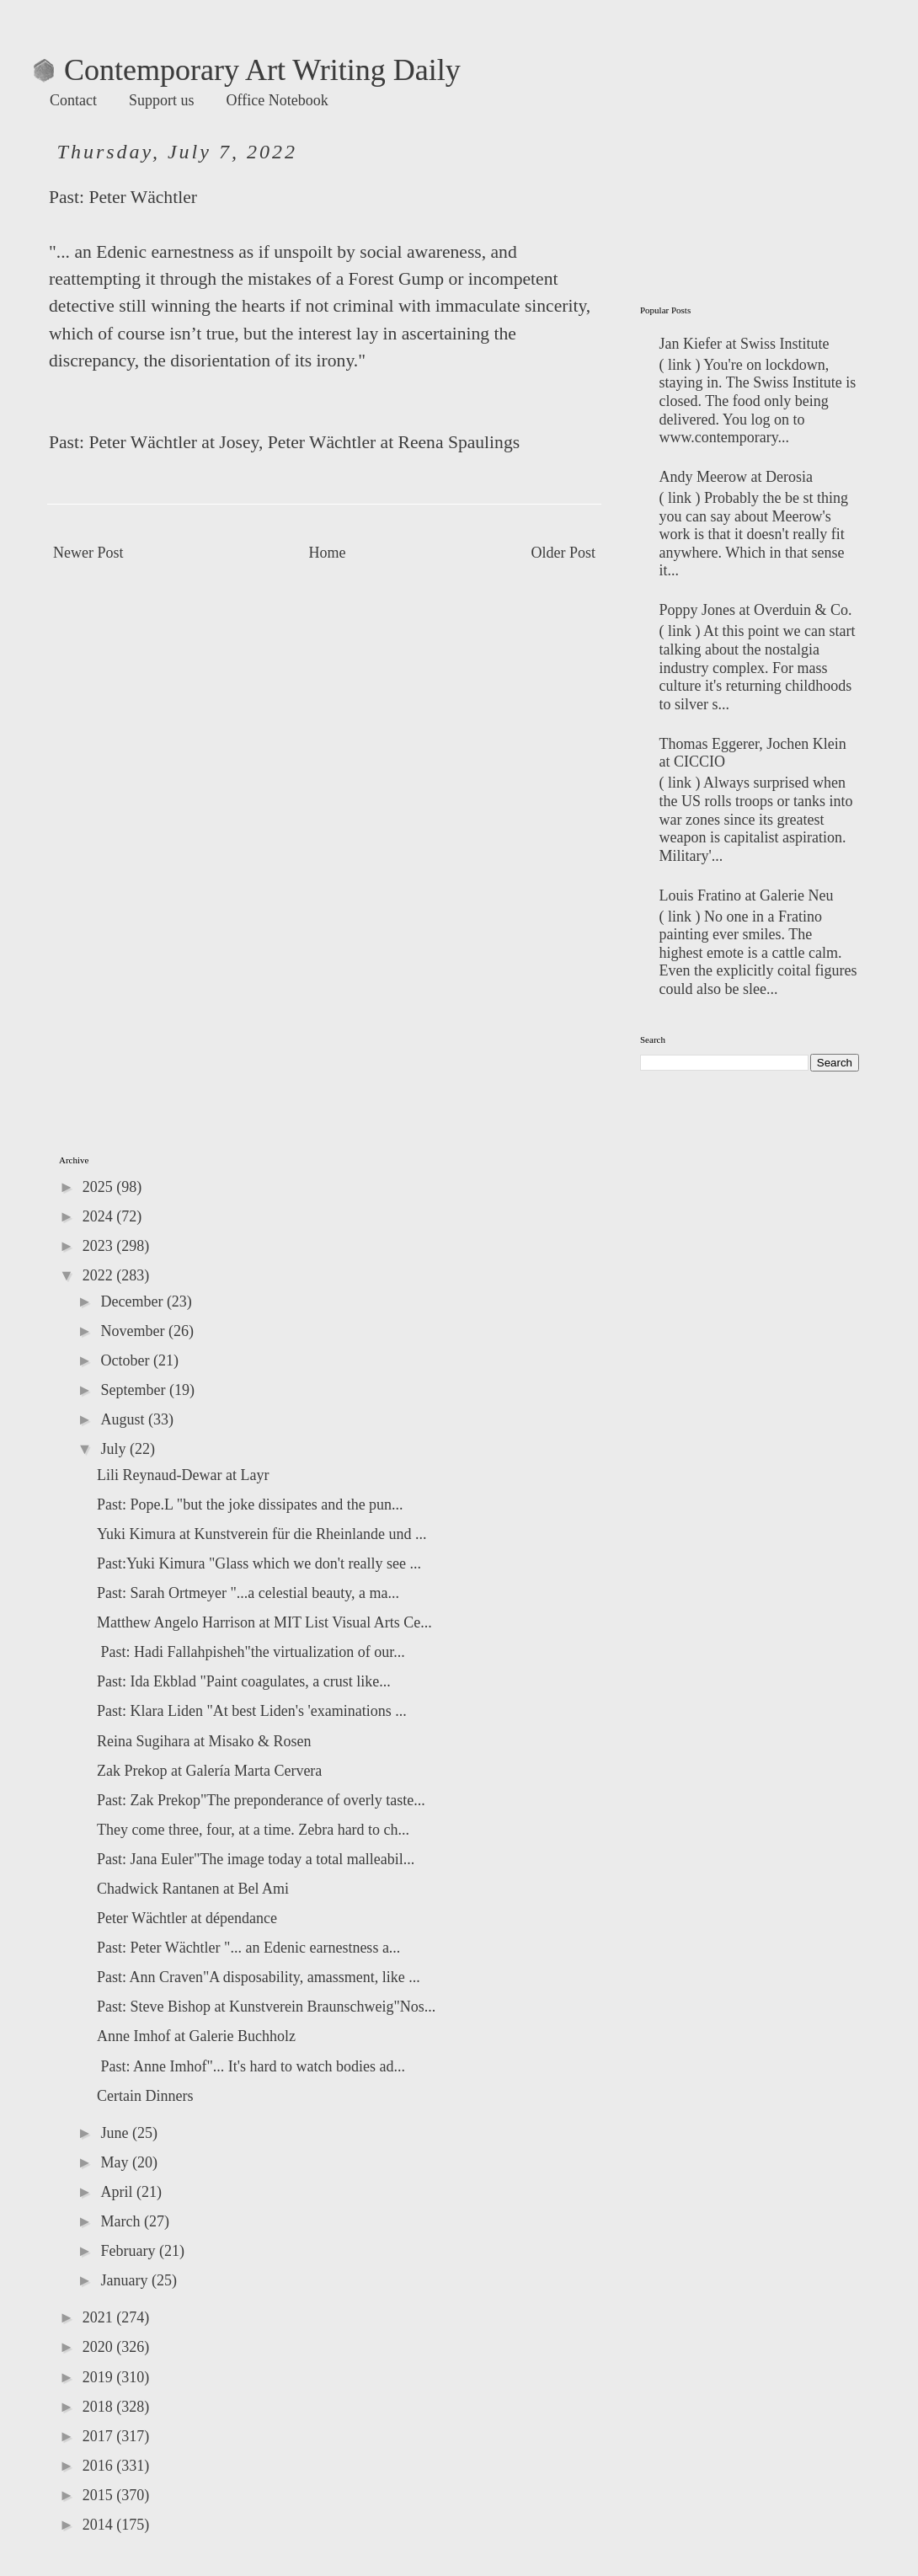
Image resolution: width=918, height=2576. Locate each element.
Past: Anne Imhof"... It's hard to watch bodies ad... (251, 2066)
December (133, 1301)
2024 (100, 1216)
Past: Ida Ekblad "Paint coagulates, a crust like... (244, 1681)
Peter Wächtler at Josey (173, 442)
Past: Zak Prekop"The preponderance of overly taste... (261, 1800)
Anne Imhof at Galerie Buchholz (196, 2036)
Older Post (563, 552)
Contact (73, 100)
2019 (100, 2377)
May (116, 2162)
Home (327, 552)
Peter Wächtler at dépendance (187, 1918)
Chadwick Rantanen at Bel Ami (193, 1888)
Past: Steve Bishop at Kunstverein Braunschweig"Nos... (266, 2006)
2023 (100, 1245)
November (134, 1331)
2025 (100, 1186)
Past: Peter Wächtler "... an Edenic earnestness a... (248, 1947)
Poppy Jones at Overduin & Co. (755, 609)
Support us (162, 100)
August (124, 1419)
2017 (100, 2436)
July (115, 1448)
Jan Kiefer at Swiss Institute (744, 343)
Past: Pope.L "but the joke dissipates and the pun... (250, 1504)
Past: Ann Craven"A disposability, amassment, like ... (258, 1977)
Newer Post (88, 552)
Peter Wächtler (142, 197)
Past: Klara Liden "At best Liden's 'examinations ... (252, 1710)
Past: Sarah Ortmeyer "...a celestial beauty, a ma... (248, 1593)
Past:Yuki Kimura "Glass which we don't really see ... (259, 1563)
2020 (100, 2346)
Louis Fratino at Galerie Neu (746, 895)
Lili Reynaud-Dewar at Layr (183, 1475)
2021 (100, 2317)
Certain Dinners (145, 2095)
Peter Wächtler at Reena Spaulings (394, 442)
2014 (100, 2524)
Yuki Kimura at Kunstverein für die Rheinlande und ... (261, 1534)
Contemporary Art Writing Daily (247, 70)
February (129, 2250)
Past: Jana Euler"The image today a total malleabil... (255, 1859)
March (121, 2221)
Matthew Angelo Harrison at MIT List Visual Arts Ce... (264, 1622)
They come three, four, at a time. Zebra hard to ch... (253, 1829)
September (134, 1390)
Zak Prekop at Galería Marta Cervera (209, 1770)
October (126, 1360)
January (125, 2280)
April (118, 2191)
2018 (100, 2406)
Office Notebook (277, 100)
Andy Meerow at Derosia (736, 476)
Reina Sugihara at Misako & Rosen (204, 1741)
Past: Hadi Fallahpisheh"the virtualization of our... (251, 1651)
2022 (100, 1275)
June (116, 2132)
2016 (100, 2465)
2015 (100, 2495)
